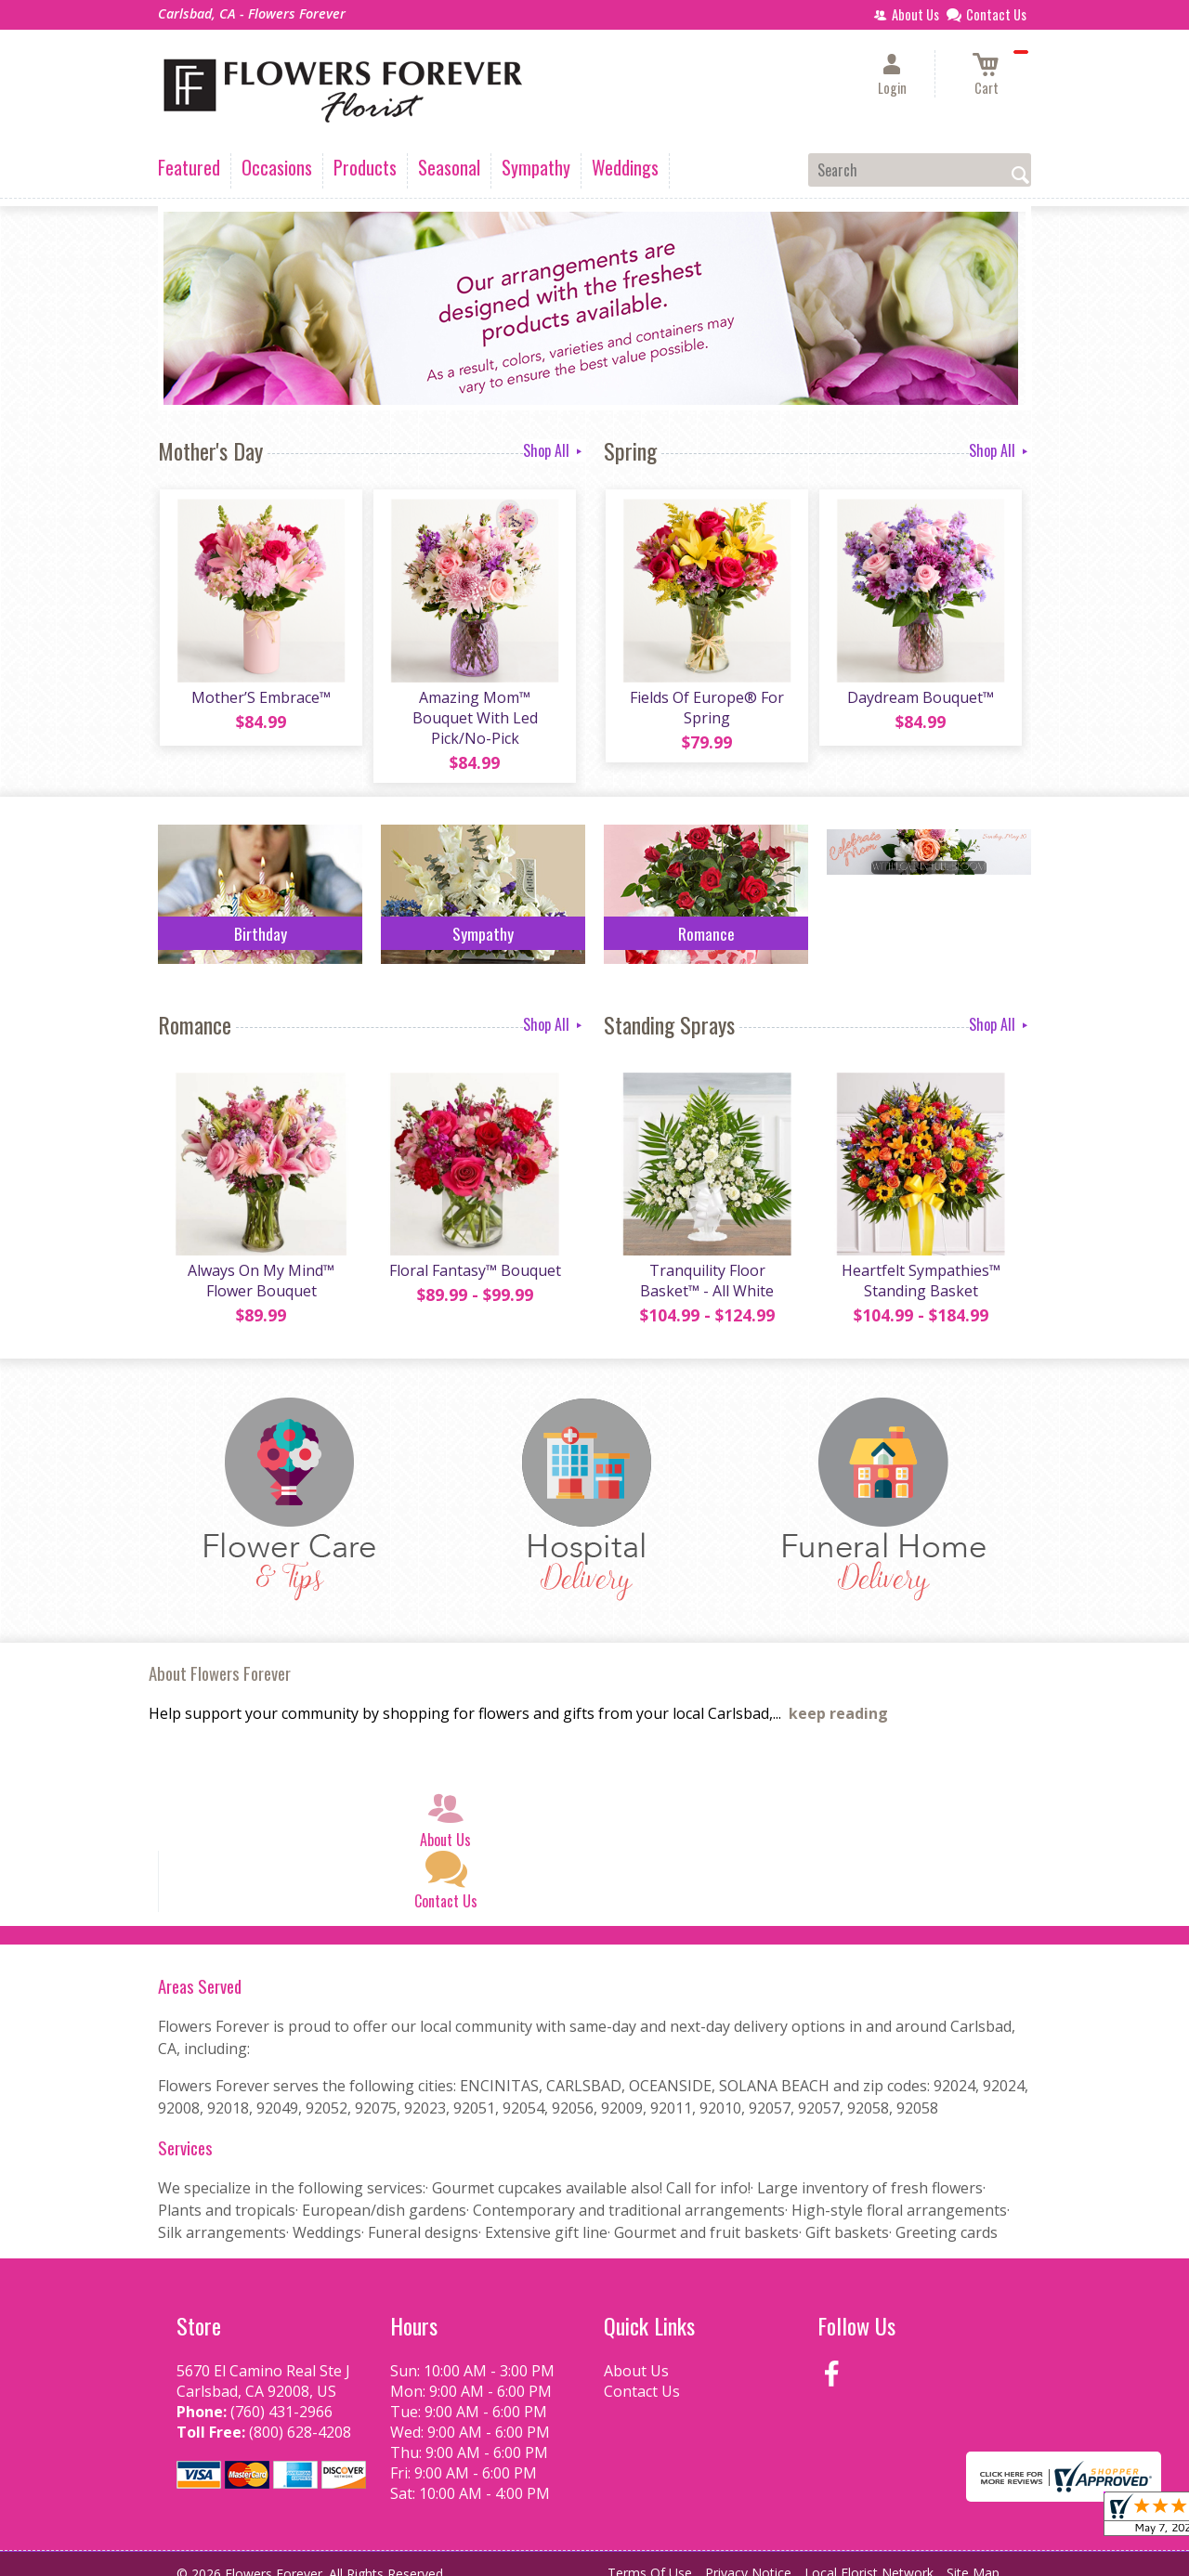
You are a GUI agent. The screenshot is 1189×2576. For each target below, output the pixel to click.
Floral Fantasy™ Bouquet (474, 1254)
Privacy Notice (748, 2557)
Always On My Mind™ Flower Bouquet (260, 1264)
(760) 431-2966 (281, 2396)
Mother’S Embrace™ (260, 699)
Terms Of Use (650, 2557)
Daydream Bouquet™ (919, 699)
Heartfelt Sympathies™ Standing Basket (920, 1264)
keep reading (838, 1697)
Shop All (554, 450)
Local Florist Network (869, 2557)
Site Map (973, 2557)
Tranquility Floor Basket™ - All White (706, 1264)
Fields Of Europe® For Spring (706, 709)
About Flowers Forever (220, 1657)
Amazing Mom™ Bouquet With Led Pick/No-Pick (474, 709)
